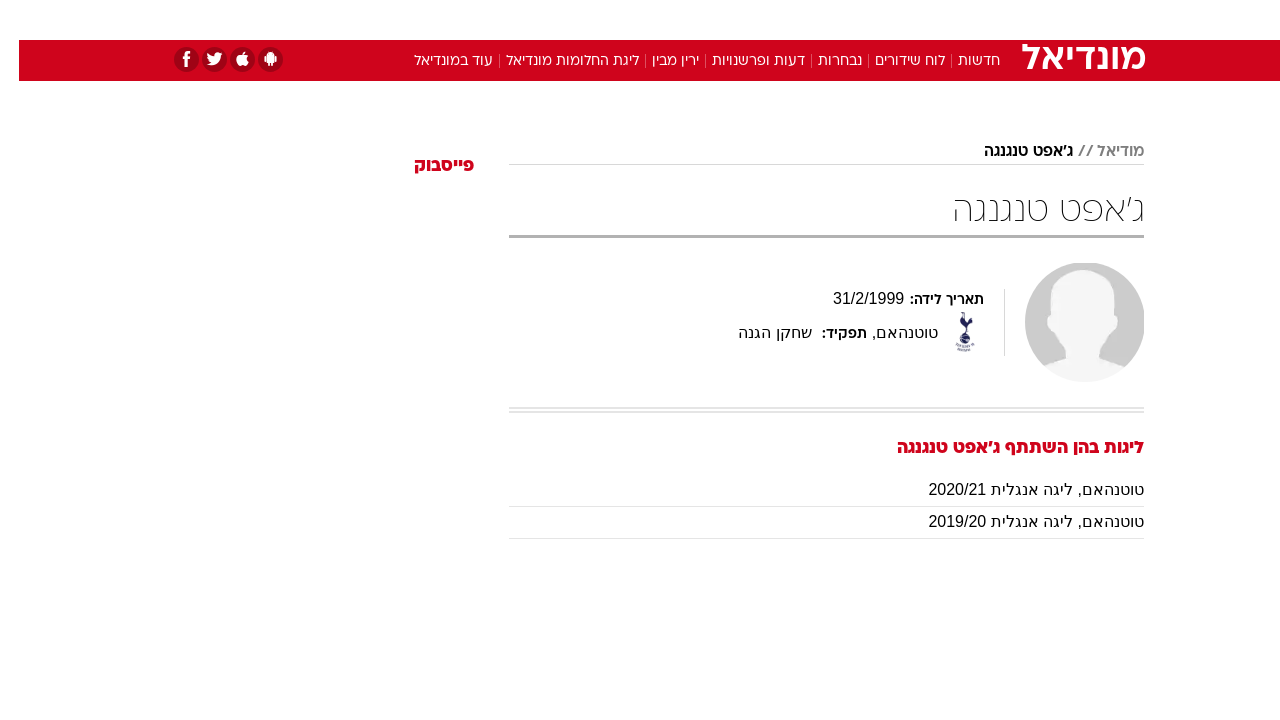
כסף (742, 19)
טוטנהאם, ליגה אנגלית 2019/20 (1017, 521)
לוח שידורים (891, 61)
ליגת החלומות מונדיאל (553, 61)
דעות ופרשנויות (739, 61)
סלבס (798, 19)
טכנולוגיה (485, 19)
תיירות (560, 19)
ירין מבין (656, 61)
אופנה (411, 19)
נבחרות (821, 61)
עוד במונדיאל (434, 61)
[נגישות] (27, 20)
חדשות (994, 19)
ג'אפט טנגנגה (1009, 152)
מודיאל (1101, 152)
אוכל (690, 19)
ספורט (926, 19)
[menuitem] (982, 20)
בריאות (628, 19)
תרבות (861, 19)
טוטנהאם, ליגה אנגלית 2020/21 (1017, 489)
